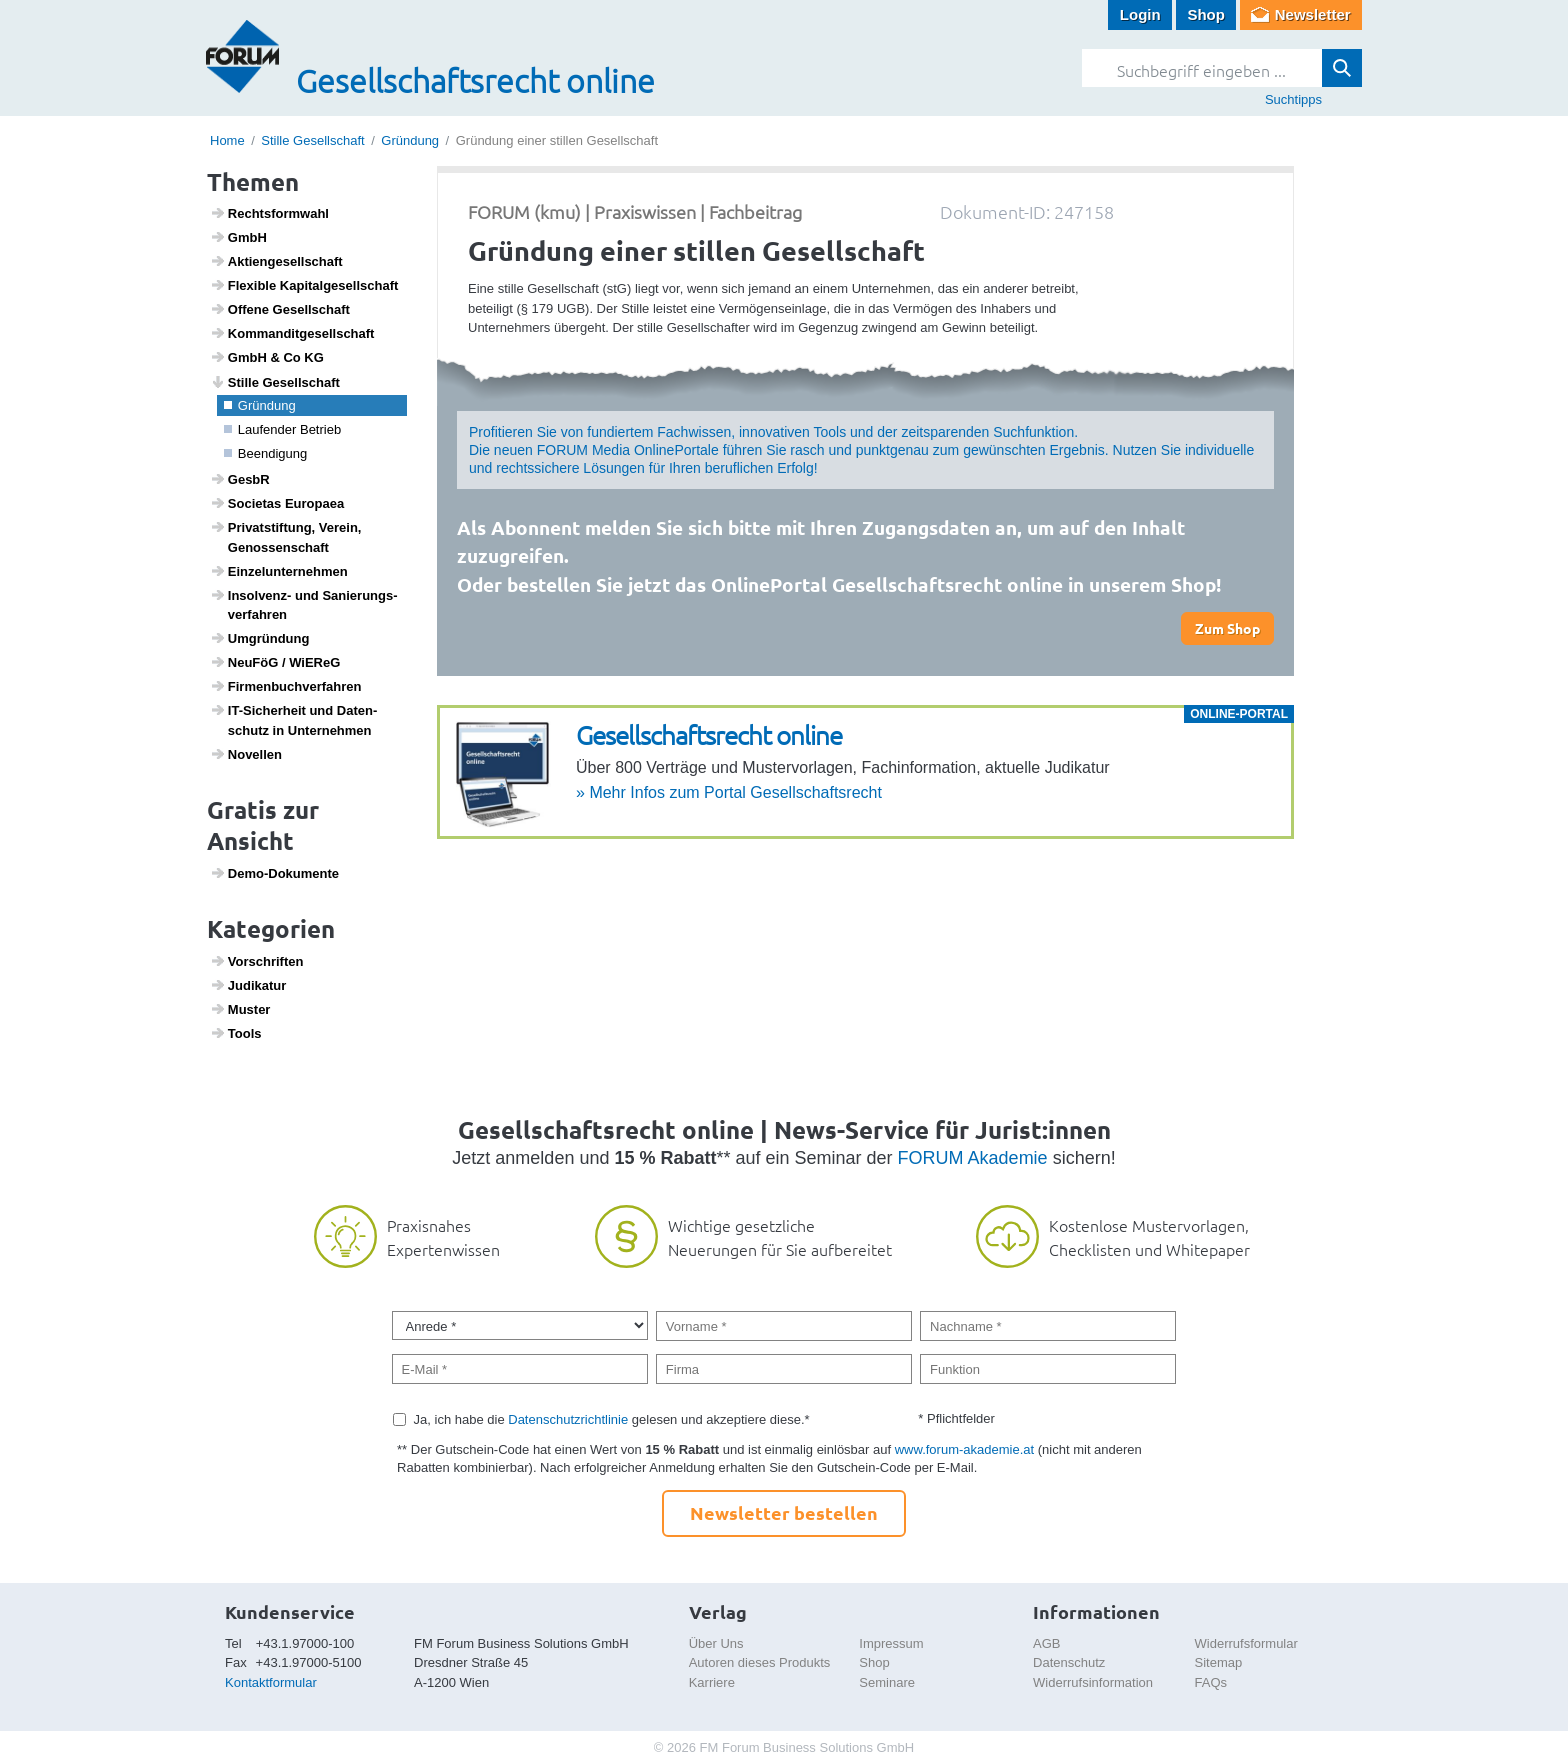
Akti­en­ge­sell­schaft (276, 261)
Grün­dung (260, 405)
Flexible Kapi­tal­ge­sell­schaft (304, 285)
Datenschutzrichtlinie (568, 1419)
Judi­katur (248, 985)
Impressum (891, 1643)
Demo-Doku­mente (274, 873)
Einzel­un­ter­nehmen (279, 571)
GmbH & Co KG (267, 357)
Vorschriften (257, 961)
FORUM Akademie (973, 1158)
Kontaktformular (271, 1682)
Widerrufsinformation (1093, 1682)
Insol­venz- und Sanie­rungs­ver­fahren (304, 605)
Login (1140, 14)
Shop (1206, 14)
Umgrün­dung (260, 638)
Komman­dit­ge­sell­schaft (292, 333)
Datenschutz (1069, 1662)
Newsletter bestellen (784, 1512)
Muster (240, 1009)
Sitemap (1219, 1662)
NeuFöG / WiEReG (275, 662)
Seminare (887, 1682)
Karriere (712, 1682)
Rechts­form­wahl (269, 213)
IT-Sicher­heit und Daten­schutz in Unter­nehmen (294, 720)
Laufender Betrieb (283, 429)
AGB (1046, 1643)
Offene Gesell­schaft (280, 309)
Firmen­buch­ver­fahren (286, 686)
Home (227, 140)
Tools (236, 1033)
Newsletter (1313, 14)
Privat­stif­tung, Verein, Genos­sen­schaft (286, 537)
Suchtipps (1293, 99)
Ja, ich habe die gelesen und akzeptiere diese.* (612, 1419)
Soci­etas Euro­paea (277, 503)
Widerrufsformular (1246, 1643)
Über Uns (716, 1643)
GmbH (238, 237)
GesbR (240, 479)
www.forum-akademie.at (964, 1449)
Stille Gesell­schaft (275, 382)
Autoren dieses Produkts (760, 1662)
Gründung (410, 140)
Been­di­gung (266, 453)
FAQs (1211, 1682)
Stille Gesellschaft (312, 140)
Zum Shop (1227, 628)
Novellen (246, 754)
